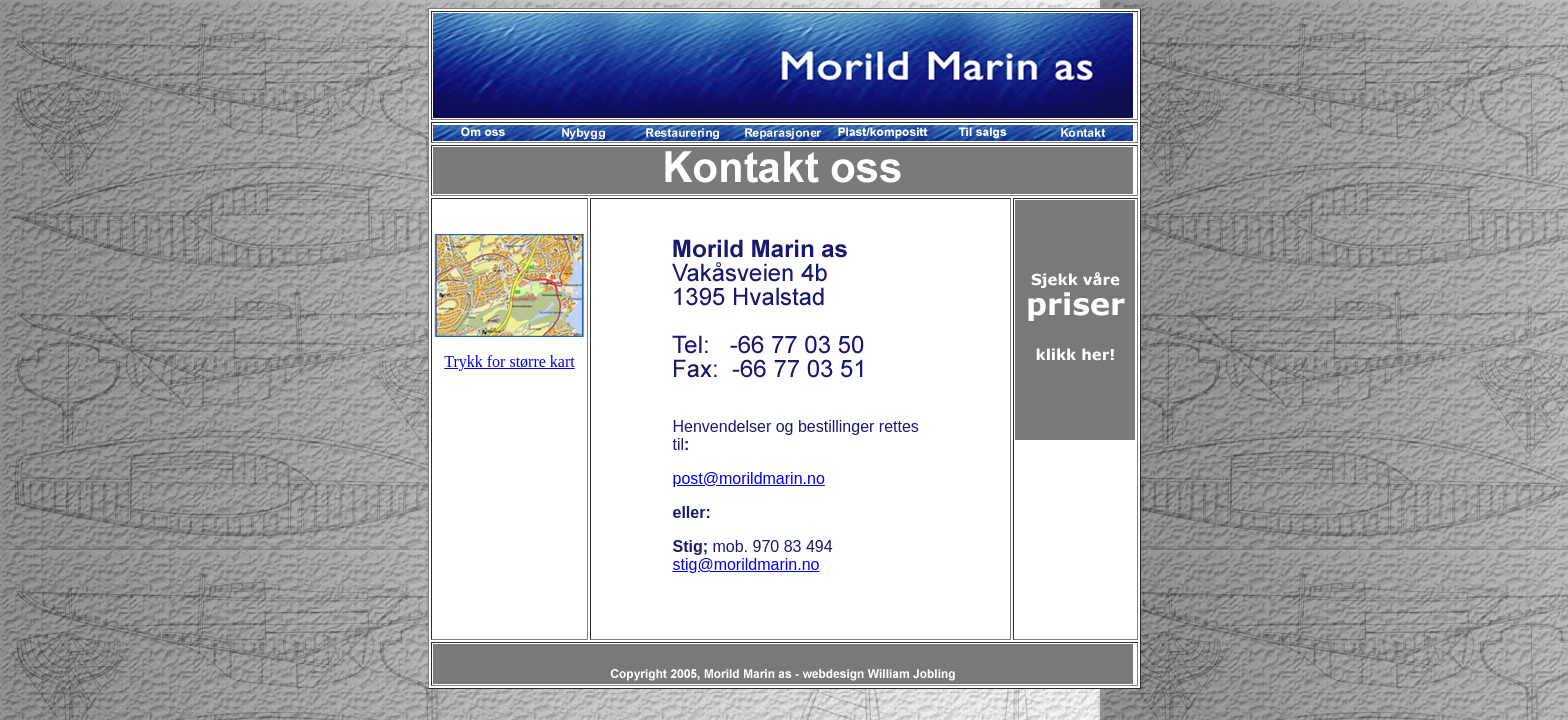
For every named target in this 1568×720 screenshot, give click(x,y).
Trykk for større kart (509, 361)
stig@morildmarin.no (745, 564)
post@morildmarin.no (748, 478)
